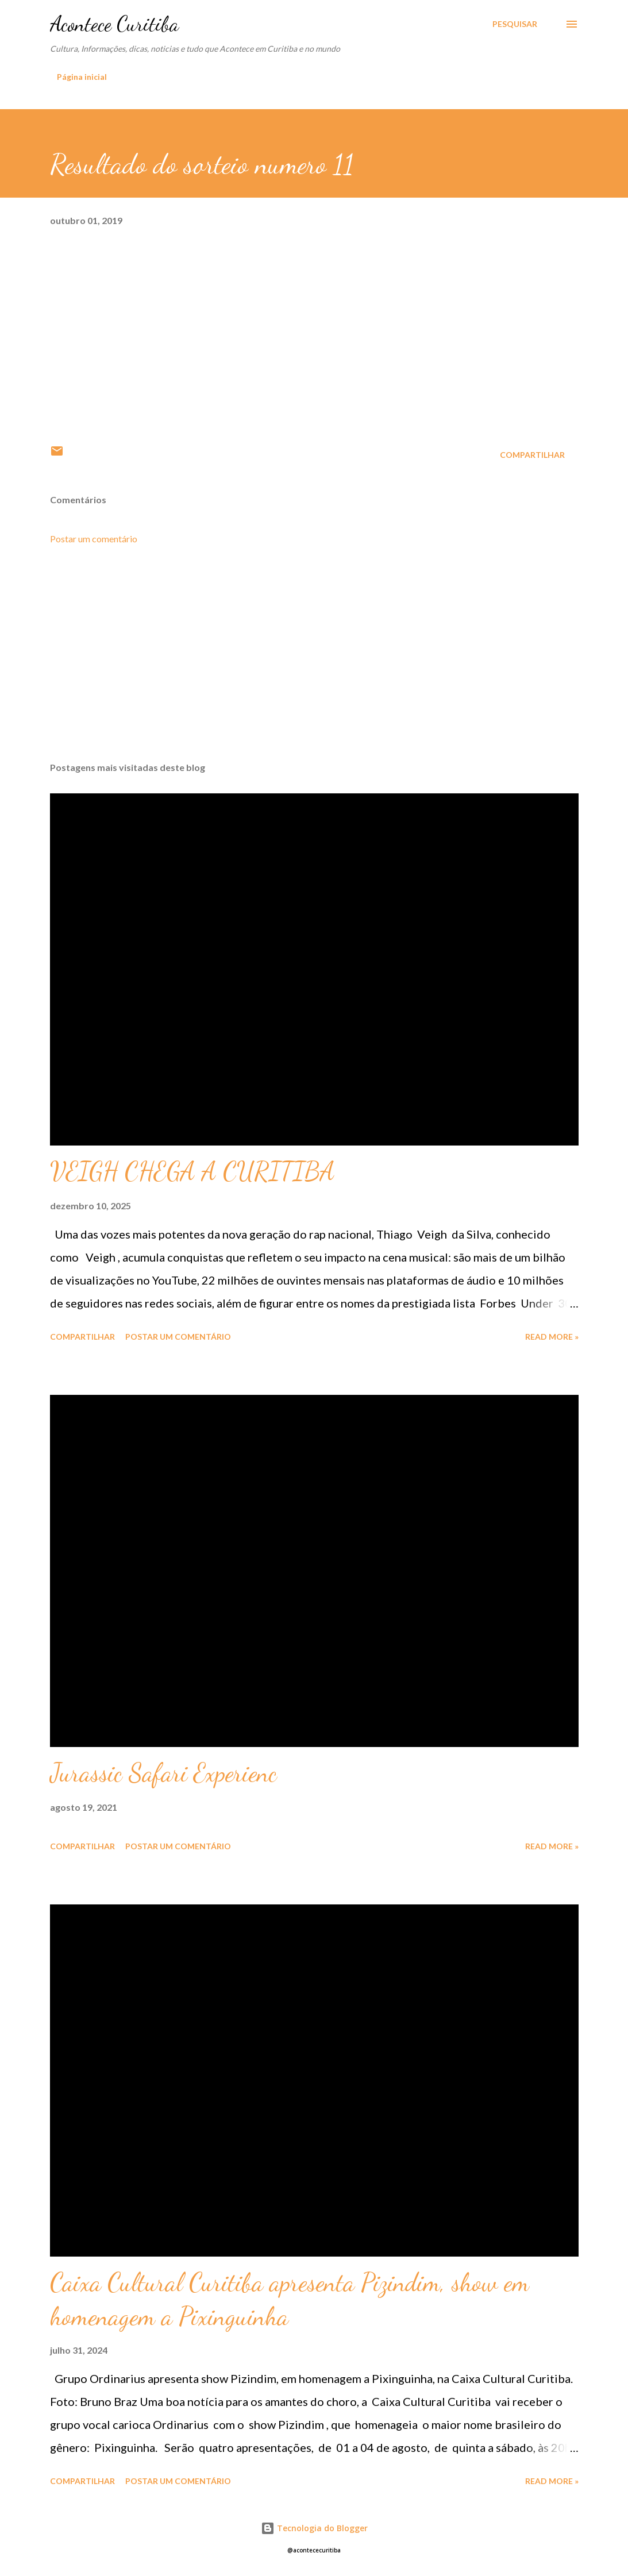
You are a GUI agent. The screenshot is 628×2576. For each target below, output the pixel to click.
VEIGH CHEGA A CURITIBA (192, 1171)
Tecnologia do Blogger (314, 2528)
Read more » (552, 1336)
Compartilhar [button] (532, 455)
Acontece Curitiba (114, 23)
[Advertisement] (314, 663)
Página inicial (82, 77)
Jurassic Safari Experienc (163, 1773)
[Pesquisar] (514, 24)
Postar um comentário (93, 538)
